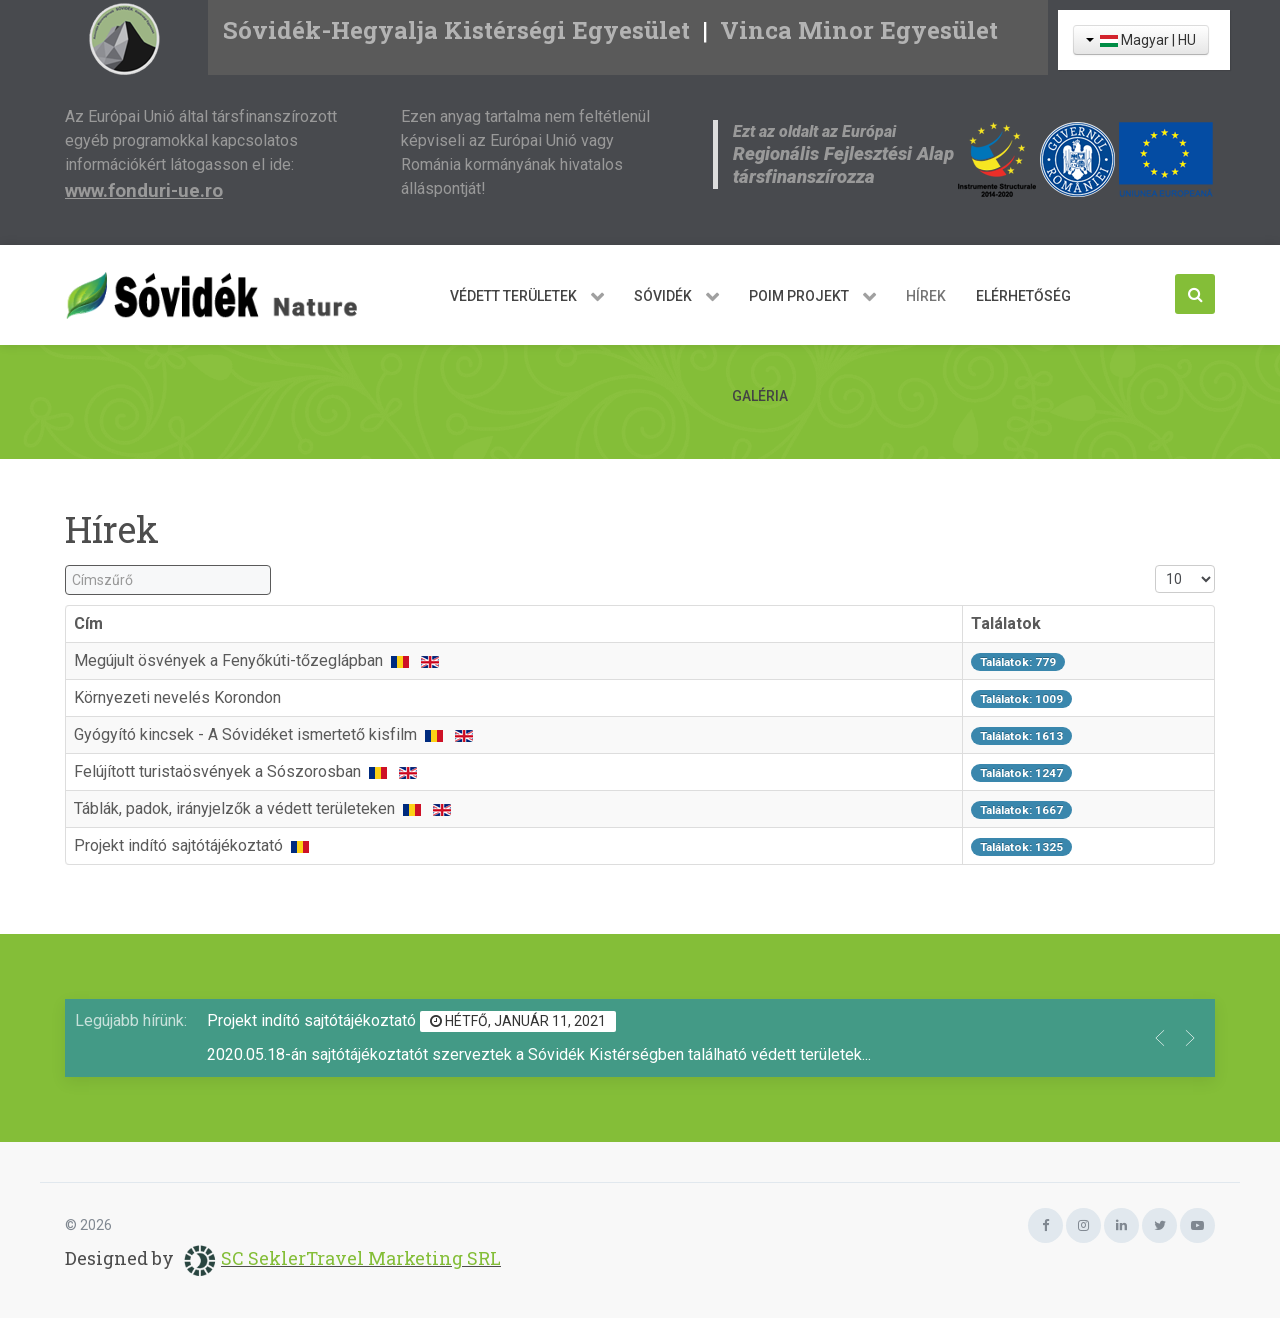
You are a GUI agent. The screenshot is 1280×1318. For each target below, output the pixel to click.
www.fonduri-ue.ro (144, 191)
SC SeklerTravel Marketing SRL (361, 1258)
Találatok (1006, 623)
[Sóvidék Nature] (220, 295)
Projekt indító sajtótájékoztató (180, 845)
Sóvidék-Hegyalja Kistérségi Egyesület (456, 30)
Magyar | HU (1141, 40)
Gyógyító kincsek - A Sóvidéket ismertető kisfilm (247, 734)
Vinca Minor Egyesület (859, 30)
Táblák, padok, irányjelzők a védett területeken (236, 808)
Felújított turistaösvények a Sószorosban (219, 771)
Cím (88, 623)
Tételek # (1155, 565)
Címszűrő (65, 565)
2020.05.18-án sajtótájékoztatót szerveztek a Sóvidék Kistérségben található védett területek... (539, 1054)
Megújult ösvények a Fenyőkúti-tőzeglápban (230, 660)
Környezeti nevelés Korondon (177, 697)
